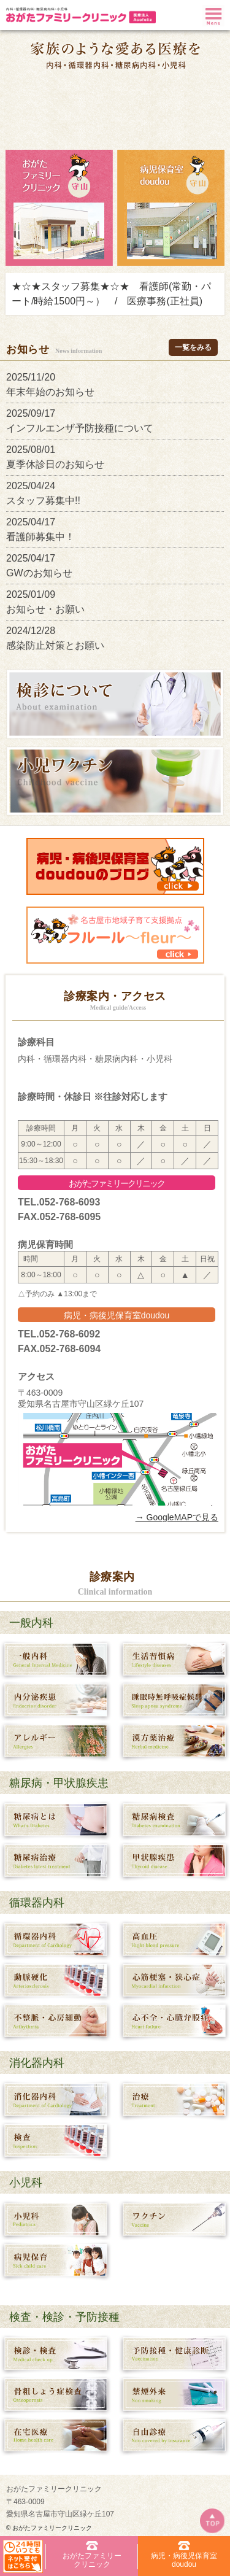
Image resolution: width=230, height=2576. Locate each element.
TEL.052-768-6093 (59, 1202)
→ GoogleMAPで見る (177, 1517)
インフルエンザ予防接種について (84, 428)
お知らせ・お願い (50, 609)
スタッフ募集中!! (48, 500)
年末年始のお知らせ (55, 392)
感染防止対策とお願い (60, 645)
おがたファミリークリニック (116, 1183)
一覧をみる (193, 347)
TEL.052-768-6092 (59, 1334)
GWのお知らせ (44, 573)
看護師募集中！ (45, 537)
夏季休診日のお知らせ (60, 464)
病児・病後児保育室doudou (117, 1315)
